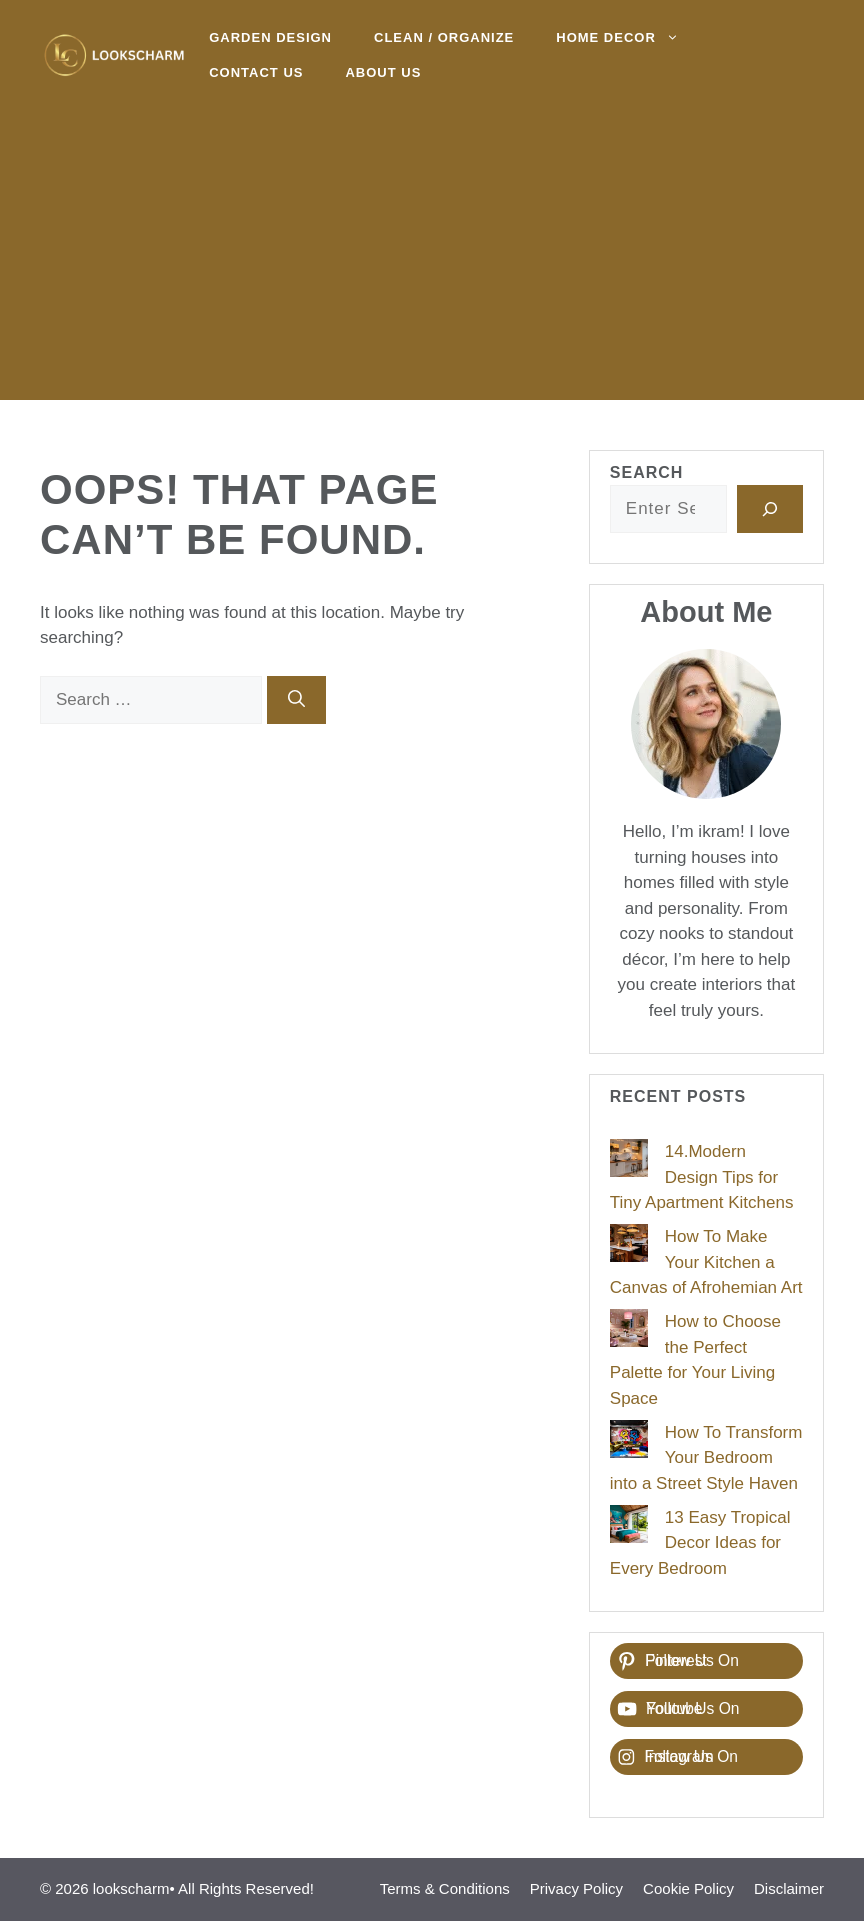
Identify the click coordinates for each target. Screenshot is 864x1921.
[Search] (296, 700)
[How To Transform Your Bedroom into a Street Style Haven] (629, 1443)
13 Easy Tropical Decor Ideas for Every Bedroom (700, 1543)
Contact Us (256, 72)
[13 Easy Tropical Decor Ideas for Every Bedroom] (629, 1528)
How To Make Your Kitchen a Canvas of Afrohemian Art (706, 1262)
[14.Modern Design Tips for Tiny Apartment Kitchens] (629, 1162)
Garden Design (270, 37)
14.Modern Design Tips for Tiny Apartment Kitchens (702, 1177)
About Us (383, 72)
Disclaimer (789, 1888)
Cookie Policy (688, 1888)
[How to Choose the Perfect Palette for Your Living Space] (629, 1332)
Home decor (627, 37)
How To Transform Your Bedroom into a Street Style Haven (706, 1458)
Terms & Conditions (445, 1888)
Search (647, 472)
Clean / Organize (444, 37)
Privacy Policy (576, 1888)
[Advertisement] (432, 260)
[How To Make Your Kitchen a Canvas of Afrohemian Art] (629, 1247)
